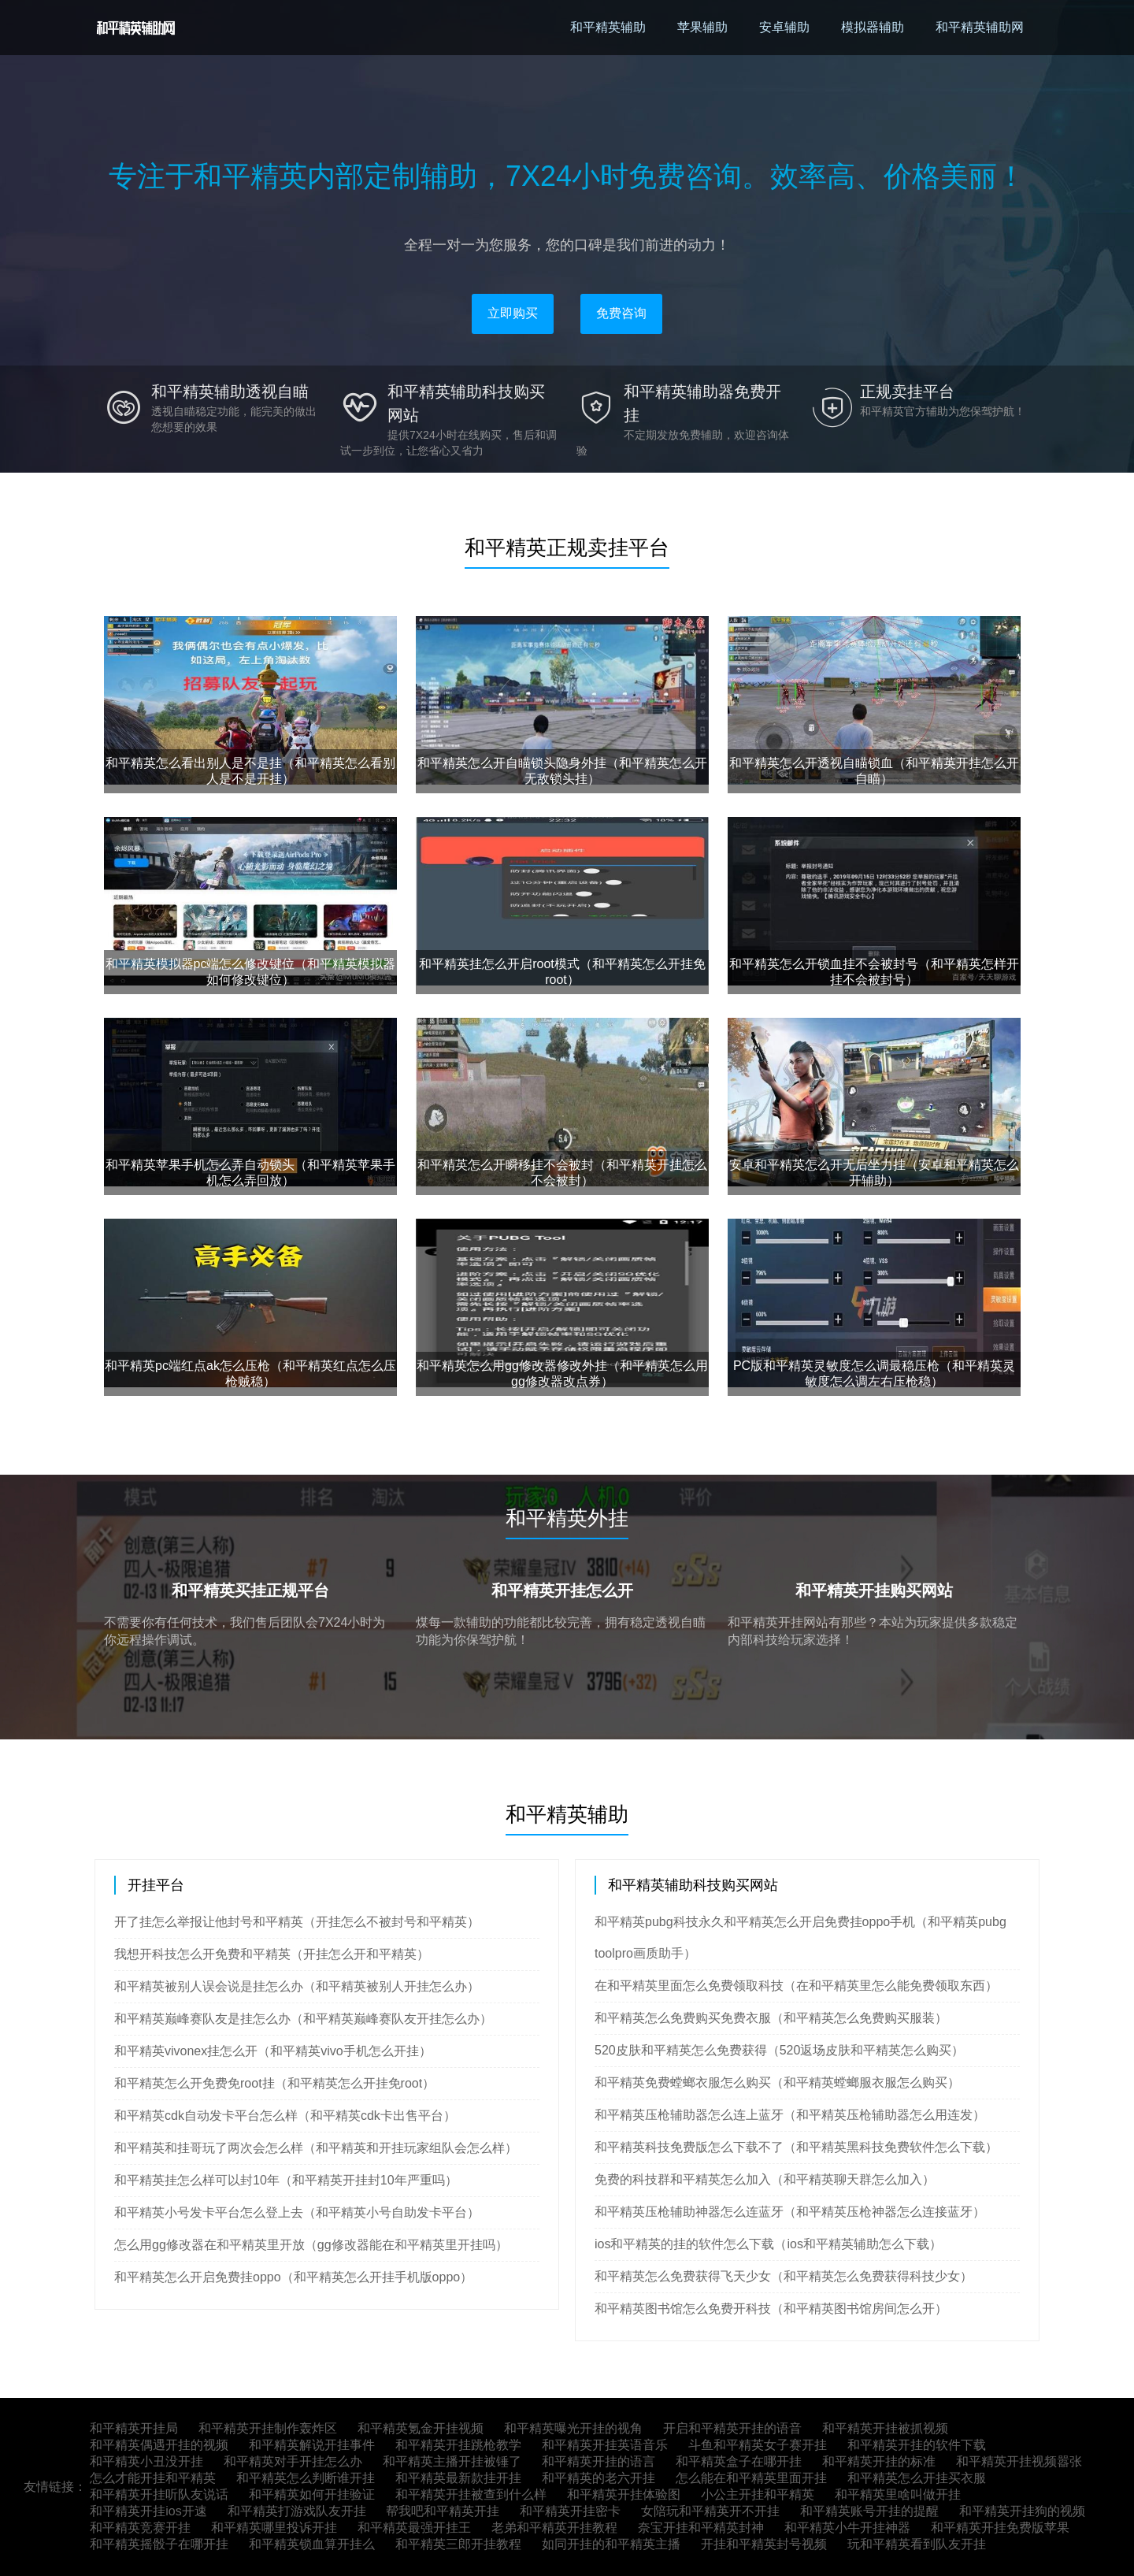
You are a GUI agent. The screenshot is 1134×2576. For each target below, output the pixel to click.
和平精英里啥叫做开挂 (898, 2494)
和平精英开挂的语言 (598, 2461)
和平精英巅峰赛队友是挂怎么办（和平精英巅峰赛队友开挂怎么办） (303, 2018)
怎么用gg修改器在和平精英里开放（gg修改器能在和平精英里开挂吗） (311, 2244)
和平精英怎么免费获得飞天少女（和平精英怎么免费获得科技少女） (784, 2276)
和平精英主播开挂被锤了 (452, 2461)
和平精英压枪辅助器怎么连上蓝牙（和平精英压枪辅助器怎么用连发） (790, 2114)
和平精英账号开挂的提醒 (869, 2511)
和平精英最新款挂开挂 (458, 2478)
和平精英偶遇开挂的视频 (159, 2445)
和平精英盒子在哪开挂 (739, 2461)
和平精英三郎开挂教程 (458, 2544)
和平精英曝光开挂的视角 (573, 2428)
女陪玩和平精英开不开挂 (710, 2511)
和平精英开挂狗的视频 (1022, 2511)
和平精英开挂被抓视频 (885, 2428)
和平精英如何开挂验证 (312, 2494)
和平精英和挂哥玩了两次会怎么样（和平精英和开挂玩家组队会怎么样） (315, 2148)
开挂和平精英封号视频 (764, 2544)
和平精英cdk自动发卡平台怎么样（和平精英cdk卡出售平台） (285, 2115)
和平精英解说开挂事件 (312, 2445)
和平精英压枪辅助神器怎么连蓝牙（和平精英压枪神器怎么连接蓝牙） (790, 2211)
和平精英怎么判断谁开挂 (305, 2478)
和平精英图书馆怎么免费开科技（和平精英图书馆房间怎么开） (771, 2308)
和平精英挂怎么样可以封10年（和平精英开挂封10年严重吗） (286, 2180)
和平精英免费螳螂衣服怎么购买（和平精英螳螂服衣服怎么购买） (777, 2082)
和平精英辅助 (608, 27)
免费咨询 (621, 313)
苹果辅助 (702, 27)
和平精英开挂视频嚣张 (1019, 2461)
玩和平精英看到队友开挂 (916, 2544)
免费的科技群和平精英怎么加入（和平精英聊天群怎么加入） (765, 2179)
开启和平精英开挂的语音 (732, 2428)
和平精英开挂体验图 (623, 2494)
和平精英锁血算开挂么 (312, 2544)
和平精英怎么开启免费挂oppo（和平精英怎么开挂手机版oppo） (293, 2277)
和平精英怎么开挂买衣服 (916, 2478)
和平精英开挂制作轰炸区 (267, 2428)
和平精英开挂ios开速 (148, 2511)
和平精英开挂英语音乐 (605, 2445)
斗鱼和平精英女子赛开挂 (757, 2445)
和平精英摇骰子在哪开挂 (159, 2544)
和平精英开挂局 (134, 2428)
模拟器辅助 (872, 27)
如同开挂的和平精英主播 (611, 2544)
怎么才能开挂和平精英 (153, 2478)
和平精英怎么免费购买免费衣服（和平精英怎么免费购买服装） (771, 2018)
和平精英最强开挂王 (414, 2527)
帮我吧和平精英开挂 (442, 2511)
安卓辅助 (784, 27)
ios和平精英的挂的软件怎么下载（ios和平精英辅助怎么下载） (768, 2244)
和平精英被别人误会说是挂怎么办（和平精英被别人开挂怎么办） (297, 1986)
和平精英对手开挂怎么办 (293, 2461)
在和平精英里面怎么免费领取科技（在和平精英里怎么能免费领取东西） (796, 1985)
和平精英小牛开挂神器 (847, 2527)
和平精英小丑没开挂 (146, 2461)
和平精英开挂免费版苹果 (1000, 2527)
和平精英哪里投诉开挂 (274, 2527)
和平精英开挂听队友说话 (159, 2494)
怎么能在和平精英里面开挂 (751, 2478)
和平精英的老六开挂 (598, 2478)
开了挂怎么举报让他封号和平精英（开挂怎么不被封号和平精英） (297, 1921)
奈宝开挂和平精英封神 (701, 2527)
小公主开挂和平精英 (757, 2494)
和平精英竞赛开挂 (140, 2527)
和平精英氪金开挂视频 (421, 2428)
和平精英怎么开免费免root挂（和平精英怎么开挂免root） (274, 2083)
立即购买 (512, 313)
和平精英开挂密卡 (570, 2511)
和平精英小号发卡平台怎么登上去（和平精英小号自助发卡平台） (297, 2212)
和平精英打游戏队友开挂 (297, 2511)
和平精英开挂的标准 (879, 2461)
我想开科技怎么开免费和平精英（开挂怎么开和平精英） (271, 1954)
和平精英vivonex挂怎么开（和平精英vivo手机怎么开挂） (273, 2051)
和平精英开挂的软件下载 (916, 2445)
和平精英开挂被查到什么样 (471, 2494)
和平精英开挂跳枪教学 (458, 2445)
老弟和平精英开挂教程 (554, 2527)
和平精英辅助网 (980, 27)
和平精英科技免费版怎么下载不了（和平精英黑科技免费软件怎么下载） (796, 2147)
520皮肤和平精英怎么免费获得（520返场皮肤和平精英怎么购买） (779, 2050)
